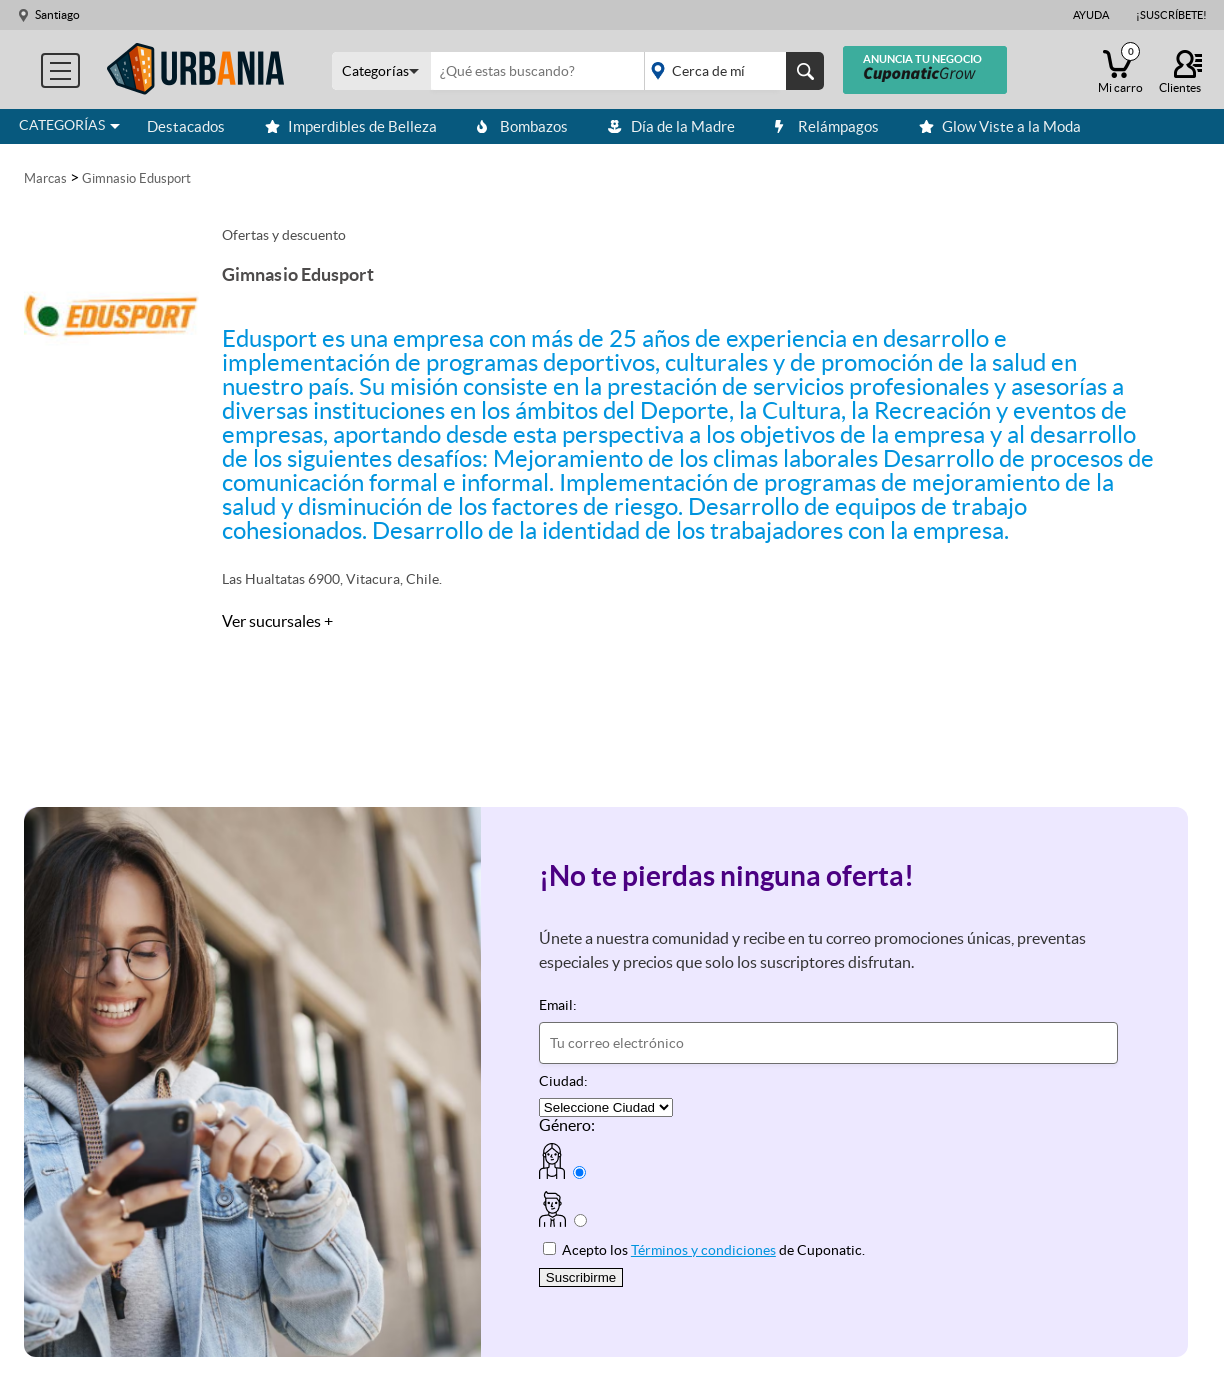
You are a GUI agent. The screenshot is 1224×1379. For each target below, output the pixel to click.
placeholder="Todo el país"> (730, 71)
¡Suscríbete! (1171, 15)
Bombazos (522, 126)
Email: (558, 1005)
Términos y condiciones (703, 1250)
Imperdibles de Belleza (351, 126)
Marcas (45, 178)
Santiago (57, 14)
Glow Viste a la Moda (1000, 126)
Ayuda (1091, 15)
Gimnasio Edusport (136, 178)
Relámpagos (827, 126)
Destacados (186, 126)
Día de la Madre (671, 126)
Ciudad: (563, 1081)
